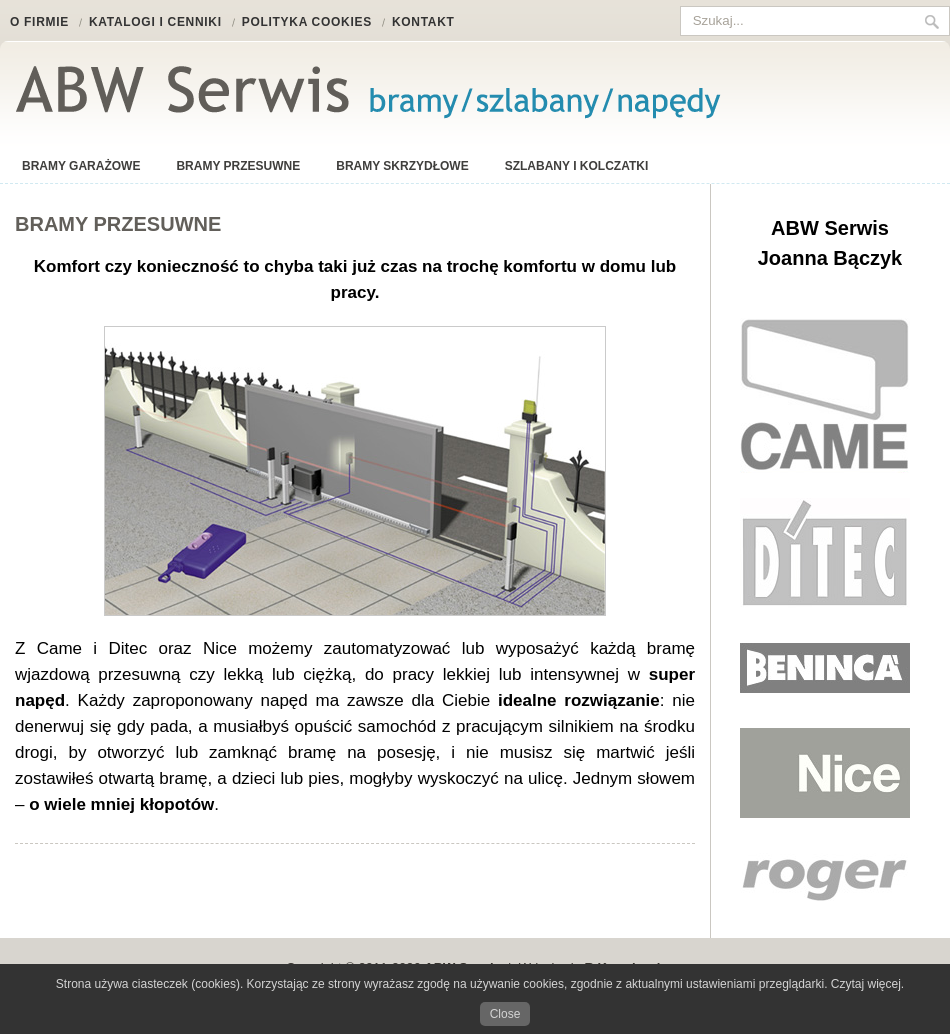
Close (505, 1014)
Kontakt (423, 22)
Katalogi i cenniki (155, 22)
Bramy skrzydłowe (402, 166)
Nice (825, 773)
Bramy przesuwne (238, 166)
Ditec (825, 553)
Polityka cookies (307, 22)
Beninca (825, 668)
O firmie (39, 22)
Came (825, 395)
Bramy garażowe (81, 166)
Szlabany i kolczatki (577, 166)
